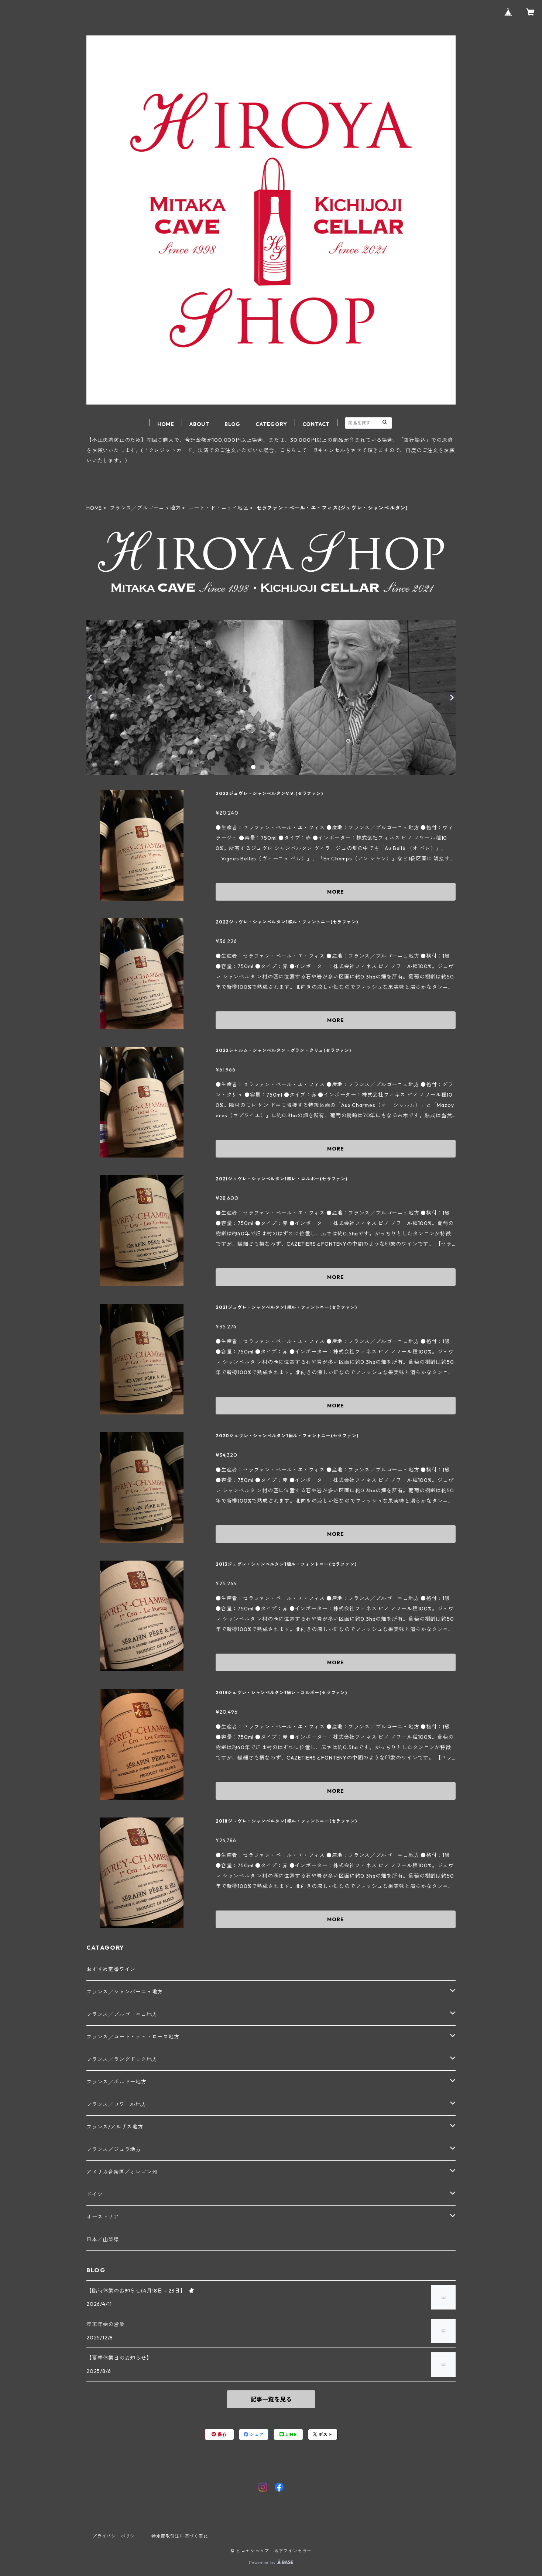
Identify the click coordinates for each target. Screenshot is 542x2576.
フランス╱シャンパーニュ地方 (124, 1991)
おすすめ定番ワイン (111, 1969)
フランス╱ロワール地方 (116, 2104)
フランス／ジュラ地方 (113, 2149)
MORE (335, 891)
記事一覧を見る (271, 2399)
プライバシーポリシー (116, 2536)
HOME (165, 424)
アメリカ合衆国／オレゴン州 (121, 2172)
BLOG (232, 424)
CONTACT (316, 424)
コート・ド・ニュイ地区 (218, 508)
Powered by (271, 2562)
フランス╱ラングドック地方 (121, 2059)
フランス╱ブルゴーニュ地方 (145, 508)
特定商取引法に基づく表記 (179, 2536)
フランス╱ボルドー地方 (116, 2081)
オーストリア (102, 2217)
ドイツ (94, 2194)
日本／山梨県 (102, 2239)
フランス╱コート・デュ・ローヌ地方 (132, 2036)
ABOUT (199, 424)
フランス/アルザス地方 (114, 2126)
